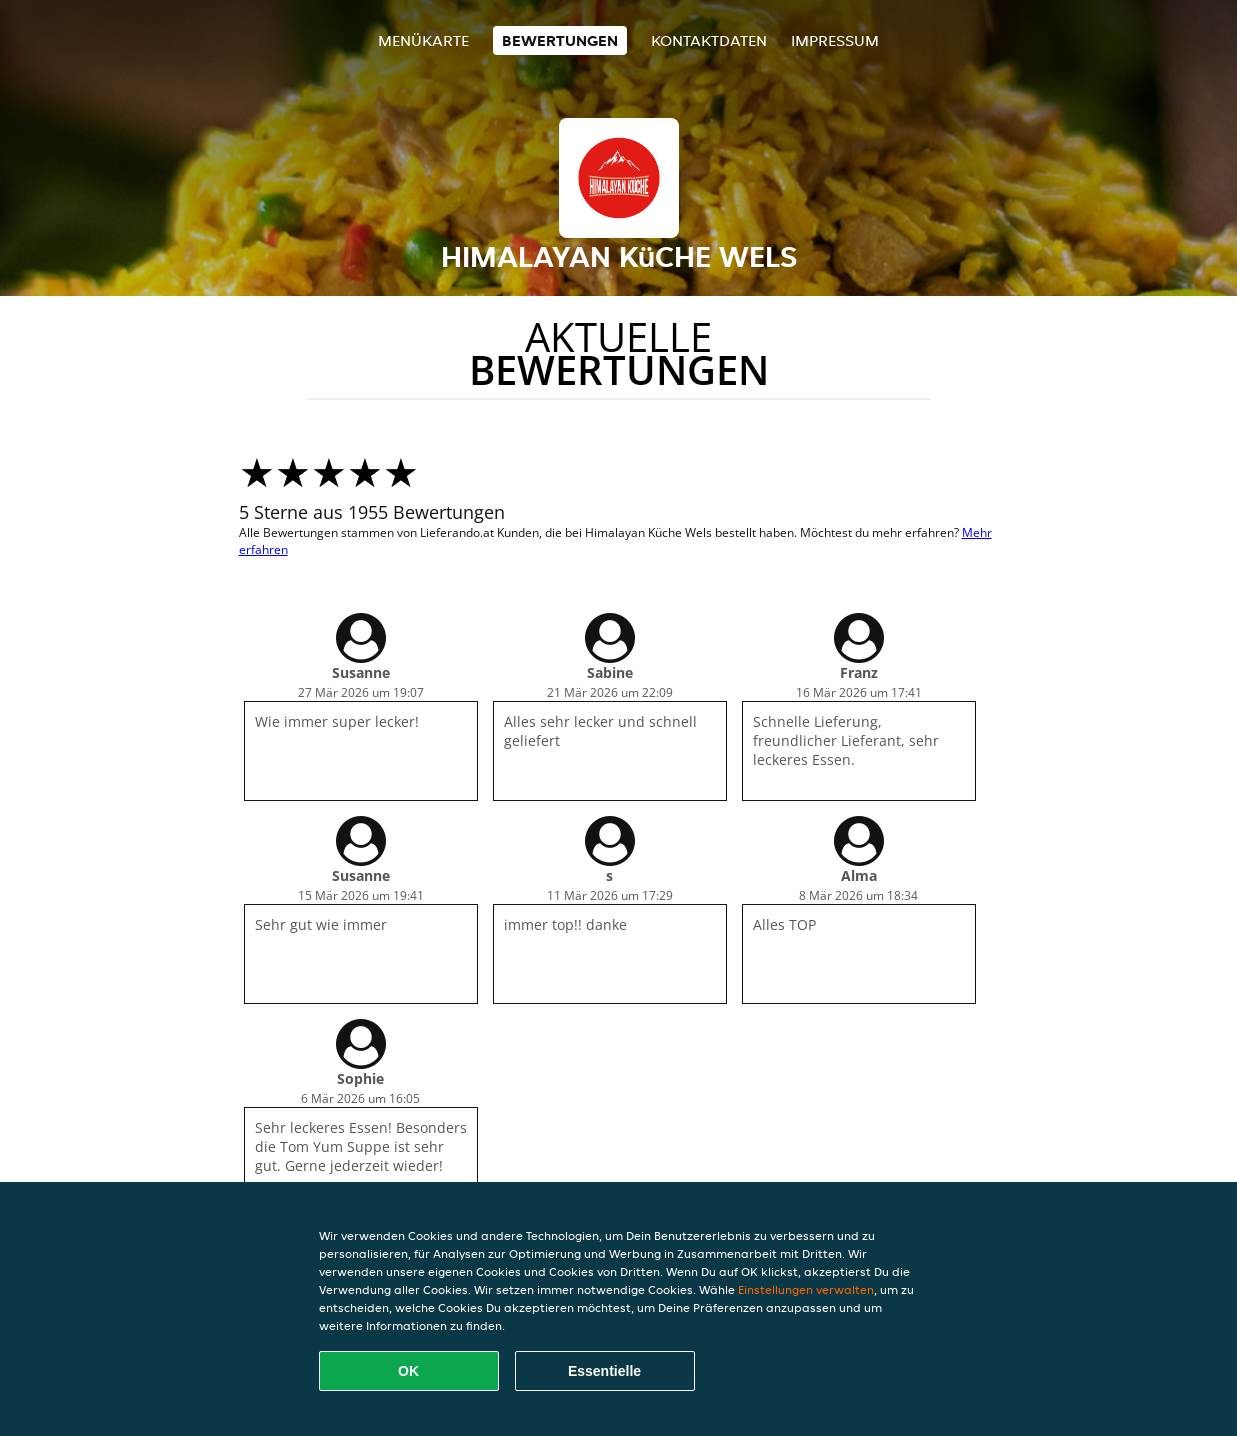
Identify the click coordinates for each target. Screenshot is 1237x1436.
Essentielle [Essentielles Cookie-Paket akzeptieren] (604, 1371)
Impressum (835, 40)
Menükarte (423, 40)
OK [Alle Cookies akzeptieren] (408, 1371)
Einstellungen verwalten (806, 1289)
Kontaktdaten (709, 40)
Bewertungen (560, 40)
